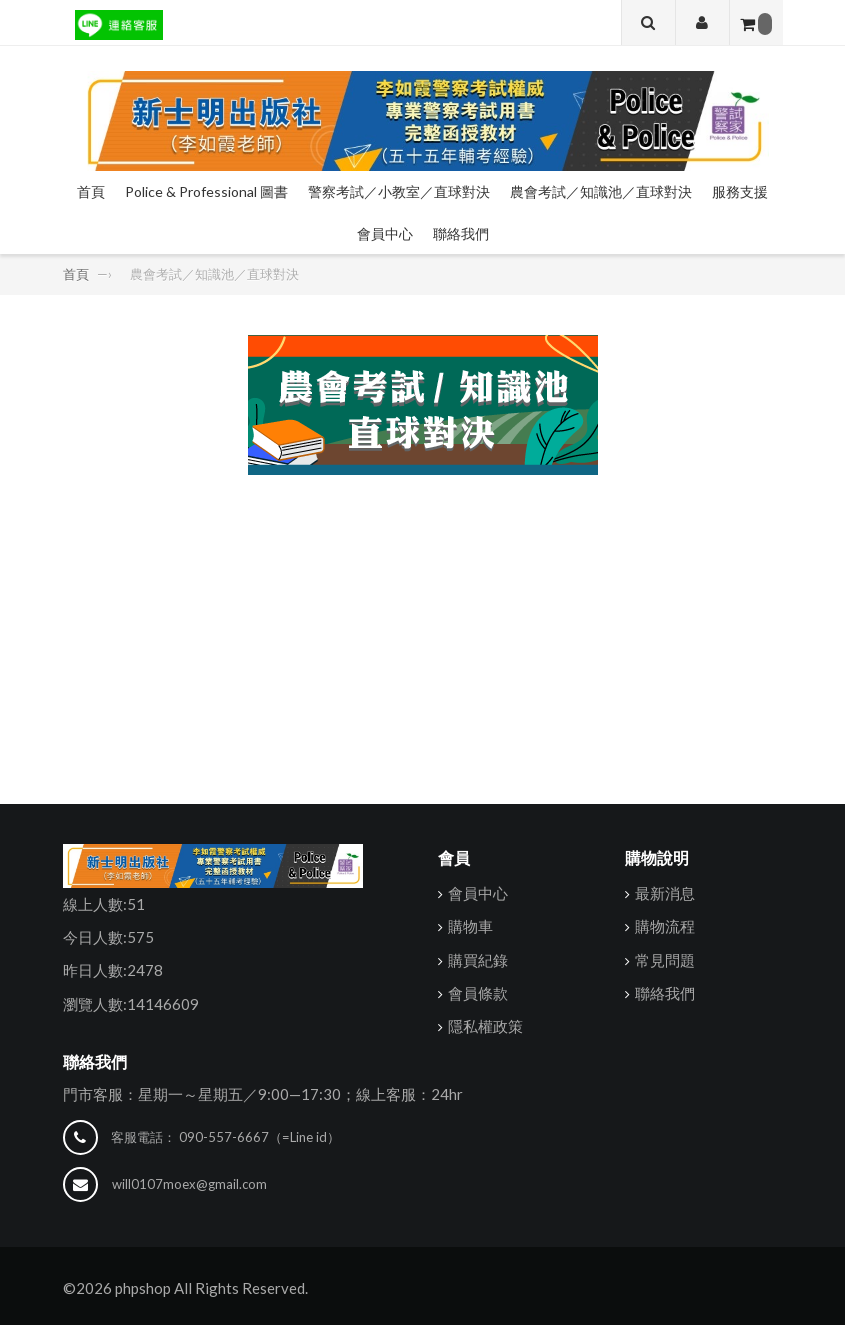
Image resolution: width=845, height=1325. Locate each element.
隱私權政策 (485, 1026)
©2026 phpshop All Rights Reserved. (185, 1288)
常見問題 (665, 959)
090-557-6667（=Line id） (259, 1137)
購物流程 (665, 926)
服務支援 (740, 191)
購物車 (470, 926)
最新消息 (665, 893)
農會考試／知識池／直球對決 (601, 191)
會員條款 (478, 993)
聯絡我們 (461, 233)
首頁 (91, 191)
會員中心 (385, 233)
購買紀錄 (478, 959)
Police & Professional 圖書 (206, 191)
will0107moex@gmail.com (189, 1184)
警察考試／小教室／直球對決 (399, 191)
